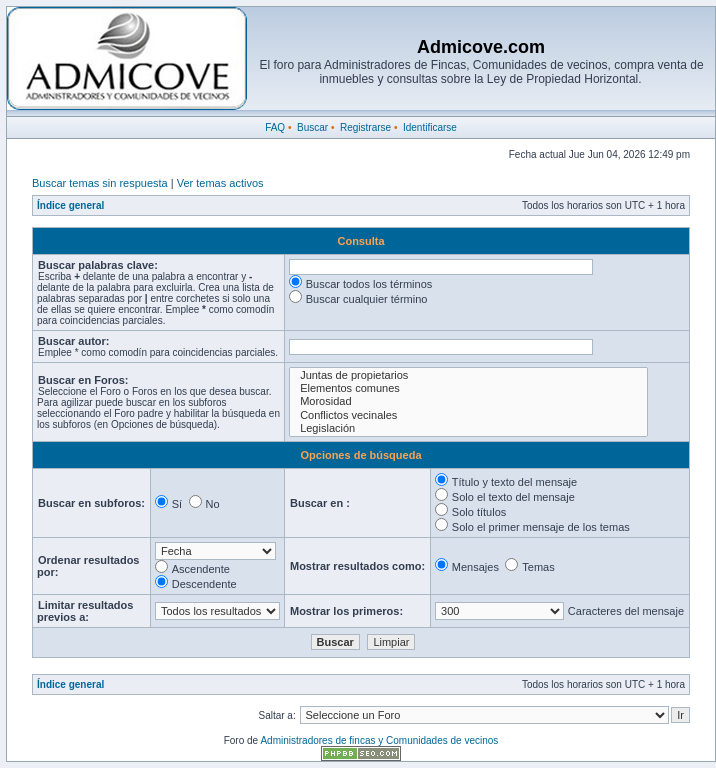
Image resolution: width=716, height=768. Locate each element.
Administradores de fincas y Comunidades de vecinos (379, 740)
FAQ (275, 127)
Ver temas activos (220, 183)
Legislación (468, 428)
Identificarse (430, 127)
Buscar (312, 127)
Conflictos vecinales (468, 415)
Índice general (70, 205)
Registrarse (365, 127)
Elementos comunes (468, 388)
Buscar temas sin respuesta (100, 183)
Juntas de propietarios (468, 375)
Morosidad (468, 401)
